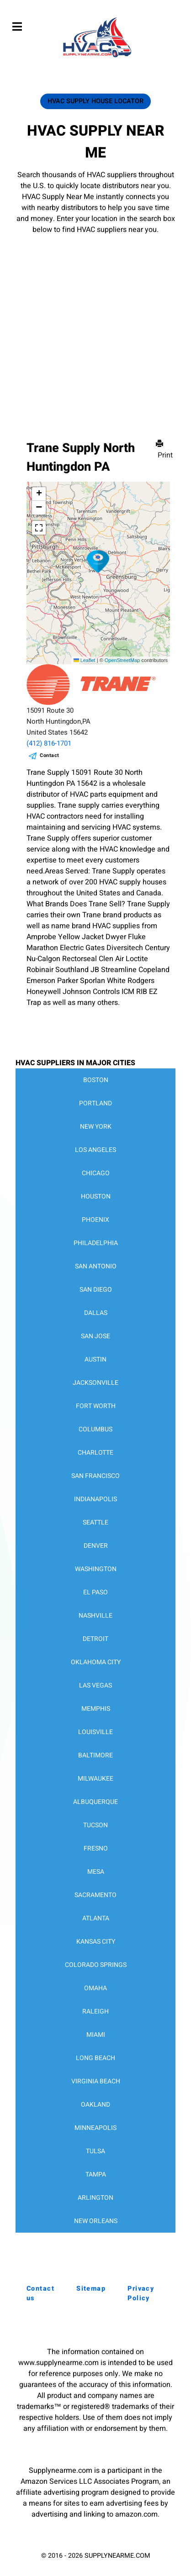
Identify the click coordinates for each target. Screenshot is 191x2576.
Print (165, 450)
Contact (49, 755)
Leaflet (85, 660)
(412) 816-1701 (49, 743)
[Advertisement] (95, 324)
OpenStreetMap (122, 660)
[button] (98, 561)
